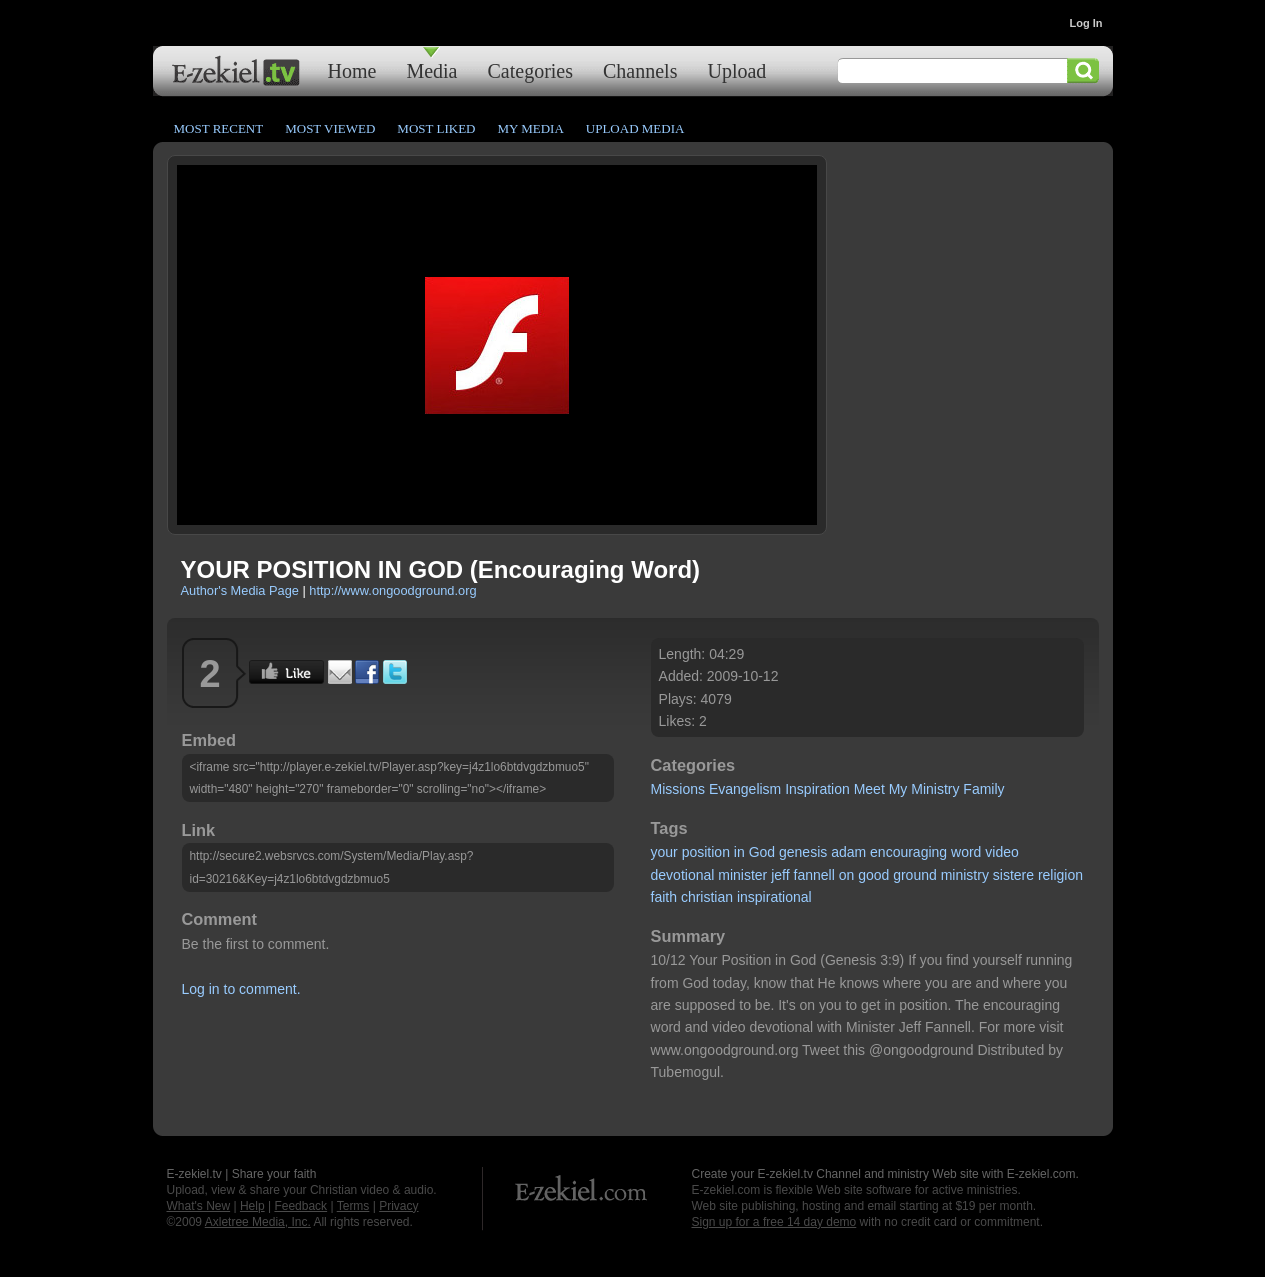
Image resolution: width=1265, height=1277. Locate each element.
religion (1060, 875)
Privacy (398, 1206)
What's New (199, 1206)
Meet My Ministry (907, 789)
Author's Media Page (240, 590)
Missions (678, 789)
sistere (1013, 875)
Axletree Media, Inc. (258, 1222)
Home (352, 70)
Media (431, 70)
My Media (530, 128)
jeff (780, 875)
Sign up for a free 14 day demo (774, 1222)
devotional (683, 875)
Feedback (300, 1206)
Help (252, 1206)
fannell (814, 875)
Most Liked (436, 128)
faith (664, 897)
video (1001, 852)
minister (742, 875)
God (762, 852)
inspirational (774, 897)
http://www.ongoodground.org (392, 590)
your (664, 852)
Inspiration (817, 789)
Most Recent (219, 128)
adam (848, 852)
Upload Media (635, 128)
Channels (640, 70)
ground (915, 875)
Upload (736, 70)
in (739, 852)
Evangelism (745, 789)
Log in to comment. (241, 989)
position (706, 852)
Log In (1086, 23)
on (847, 875)
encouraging (908, 852)
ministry (965, 875)
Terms (353, 1206)
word (966, 852)
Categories (530, 70)
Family (983, 789)
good (873, 875)
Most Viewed (330, 128)
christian (707, 897)
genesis (803, 852)
